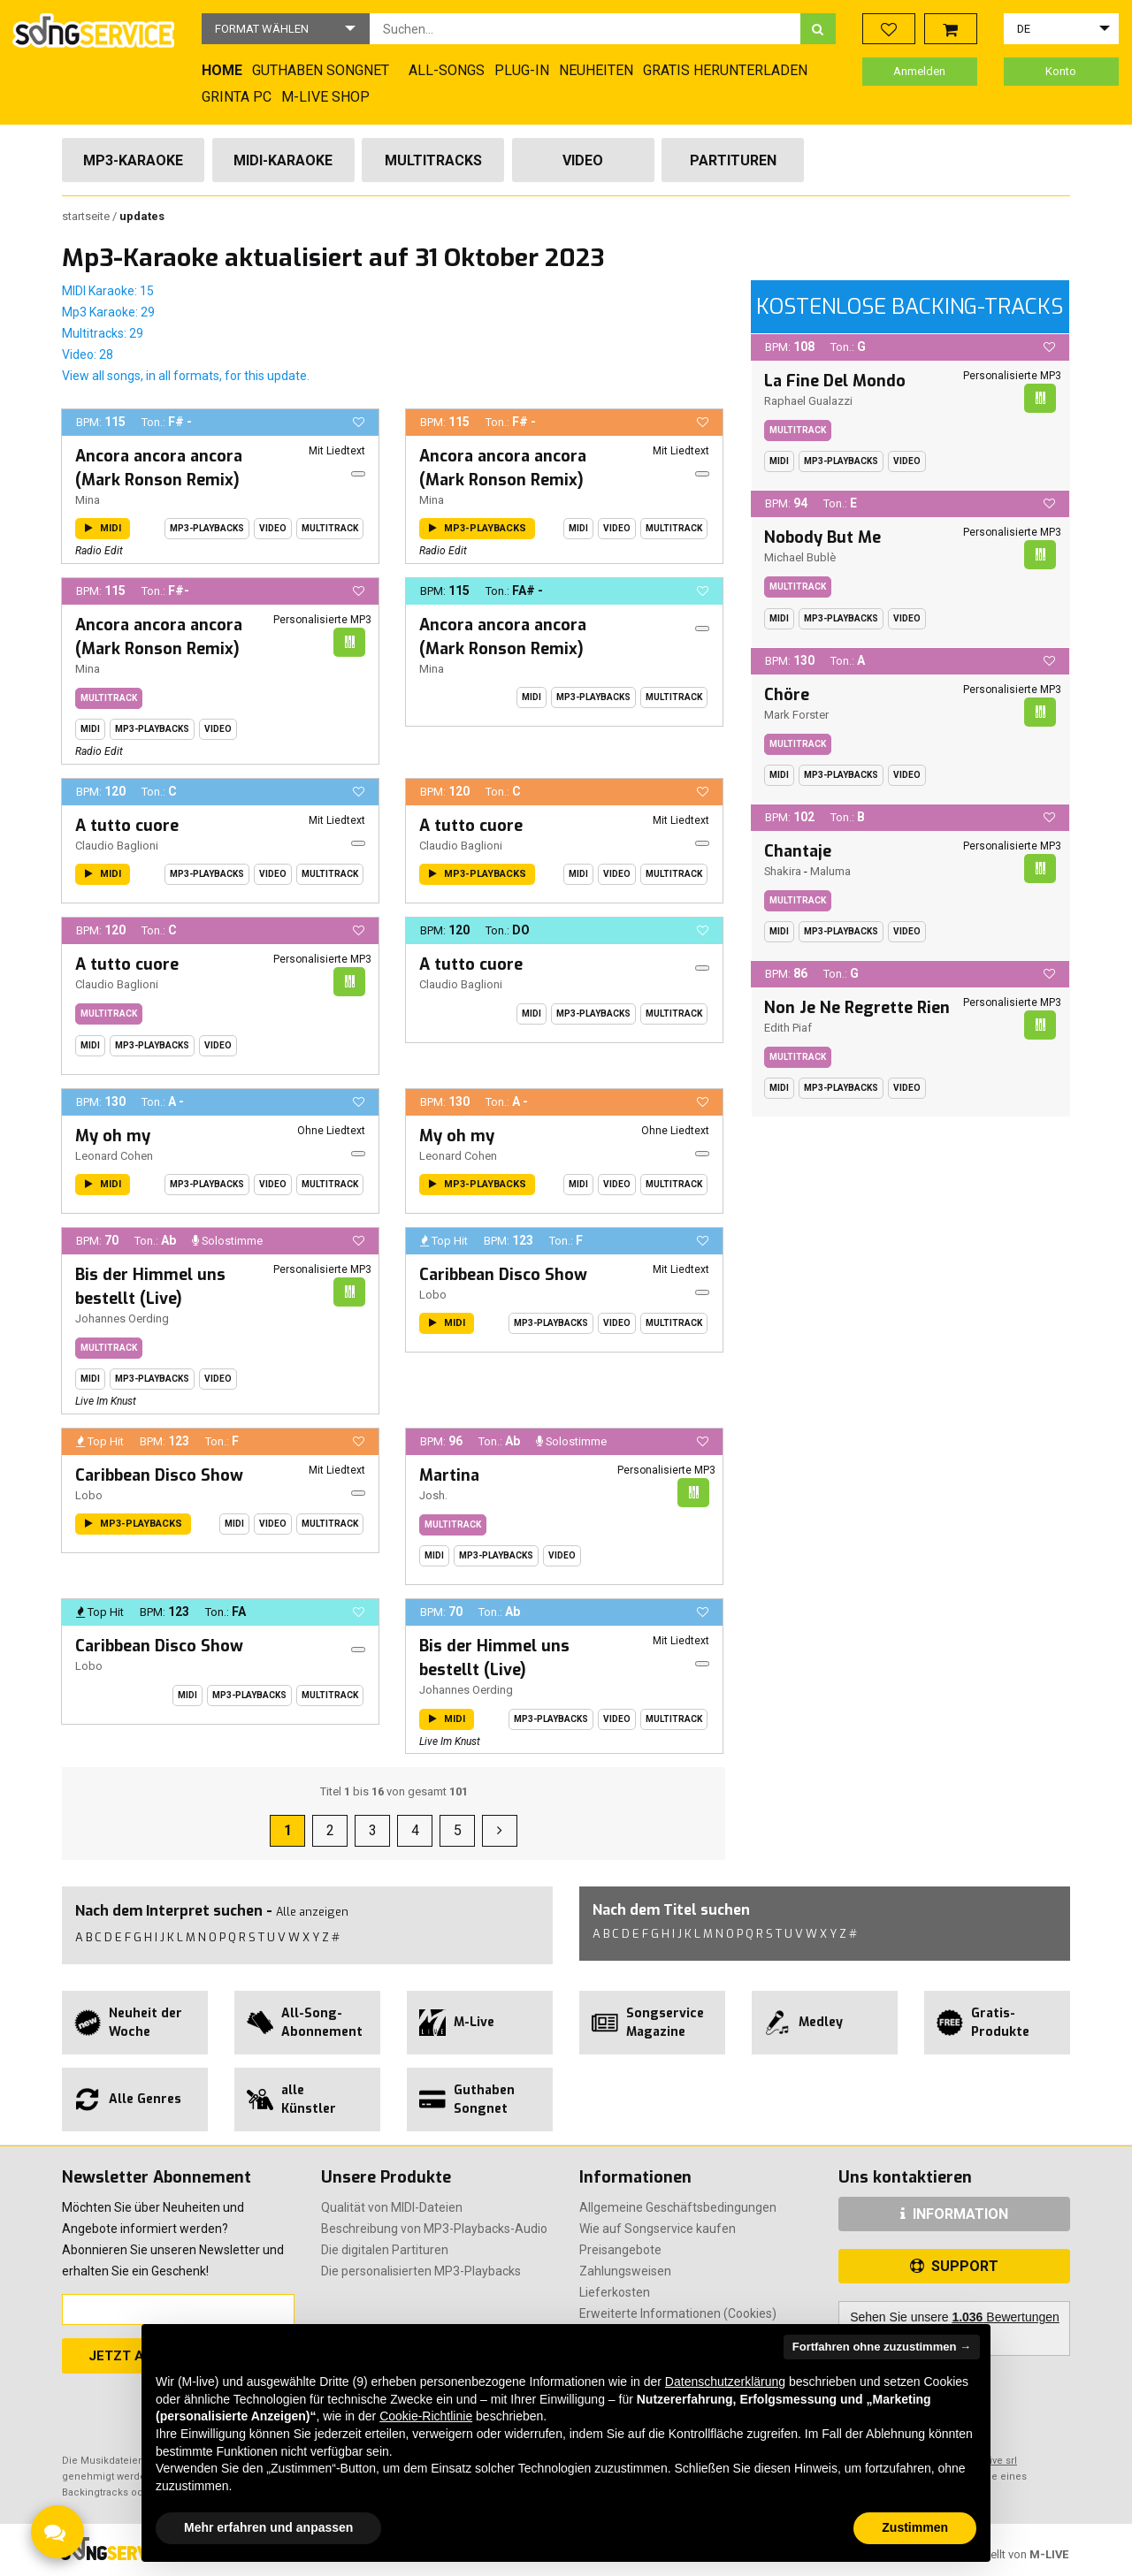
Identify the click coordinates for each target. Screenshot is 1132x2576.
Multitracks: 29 (102, 333)
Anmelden (919, 71)
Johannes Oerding (122, 1318)
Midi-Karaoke (283, 160)
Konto (1060, 71)
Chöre (786, 694)
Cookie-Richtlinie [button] (425, 2416)
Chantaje (797, 851)
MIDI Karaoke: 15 (108, 291)
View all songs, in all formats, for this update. (186, 376)
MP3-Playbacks (207, 528)
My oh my (112, 1136)
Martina (449, 1475)
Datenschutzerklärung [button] (725, 2381)
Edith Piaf (788, 1027)
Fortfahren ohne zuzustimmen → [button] (881, 2346)
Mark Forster (796, 714)
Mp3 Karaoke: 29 (108, 312)
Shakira (782, 871)
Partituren (733, 160)
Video (582, 160)
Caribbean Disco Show (503, 1274)
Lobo (433, 1294)
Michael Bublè (800, 557)
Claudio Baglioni (116, 845)
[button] (286, 28)
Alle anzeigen (312, 1911)
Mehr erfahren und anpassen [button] (268, 2527)
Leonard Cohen (114, 1155)
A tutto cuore (127, 825)
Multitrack (330, 528)
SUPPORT (954, 2266)
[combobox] (585, 28)
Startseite (87, 216)
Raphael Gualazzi (808, 401)
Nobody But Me (822, 537)
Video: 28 (87, 354)
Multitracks (433, 160)
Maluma (830, 871)
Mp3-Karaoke (133, 160)
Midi (578, 528)
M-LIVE (1048, 2554)
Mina (87, 500)
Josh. (433, 1495)
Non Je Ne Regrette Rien (857, 1007)
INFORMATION (954, 2214)
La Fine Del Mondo (835, 381)
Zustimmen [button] (915, 2527)
